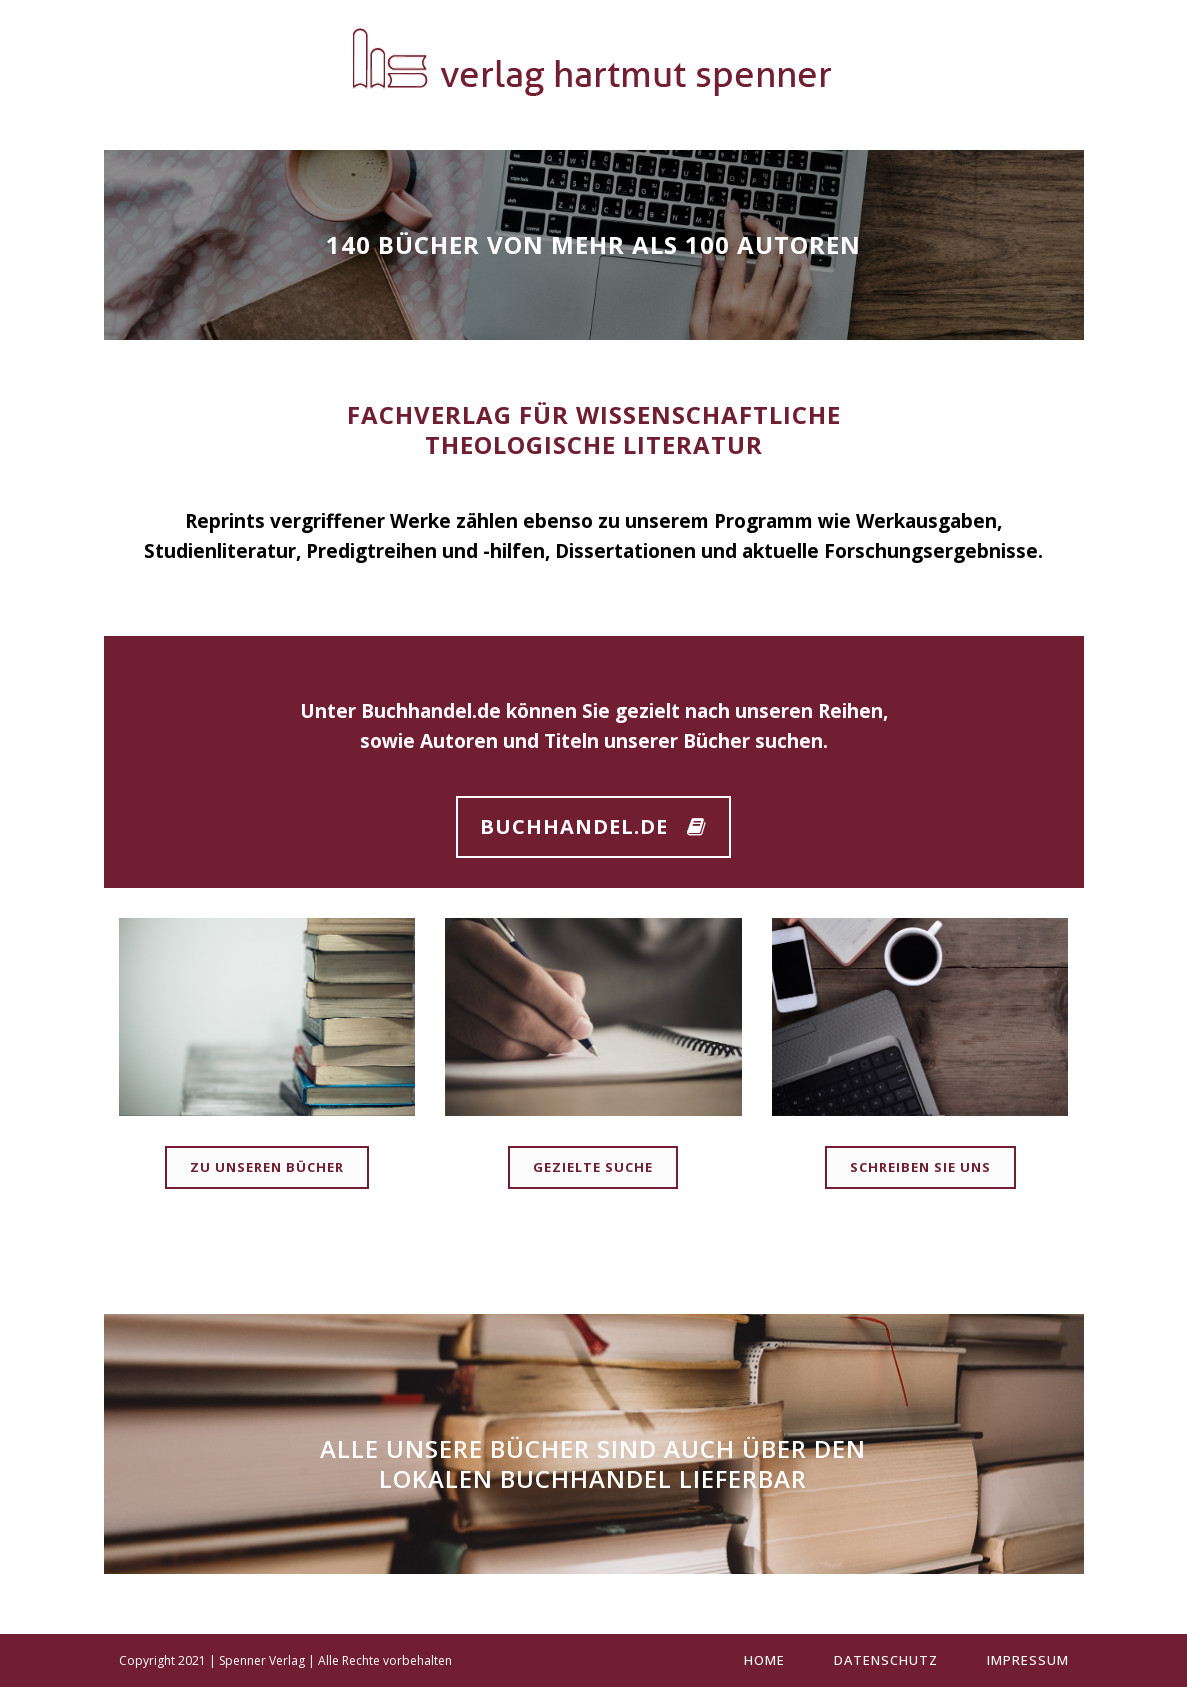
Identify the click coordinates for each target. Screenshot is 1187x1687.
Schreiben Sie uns (920, 1167)
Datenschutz (886, 1660)
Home (764, 1660)
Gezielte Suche (593, 1167)
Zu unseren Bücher (267, 1167)
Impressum (1028, 1660)
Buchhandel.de (431, 711)
